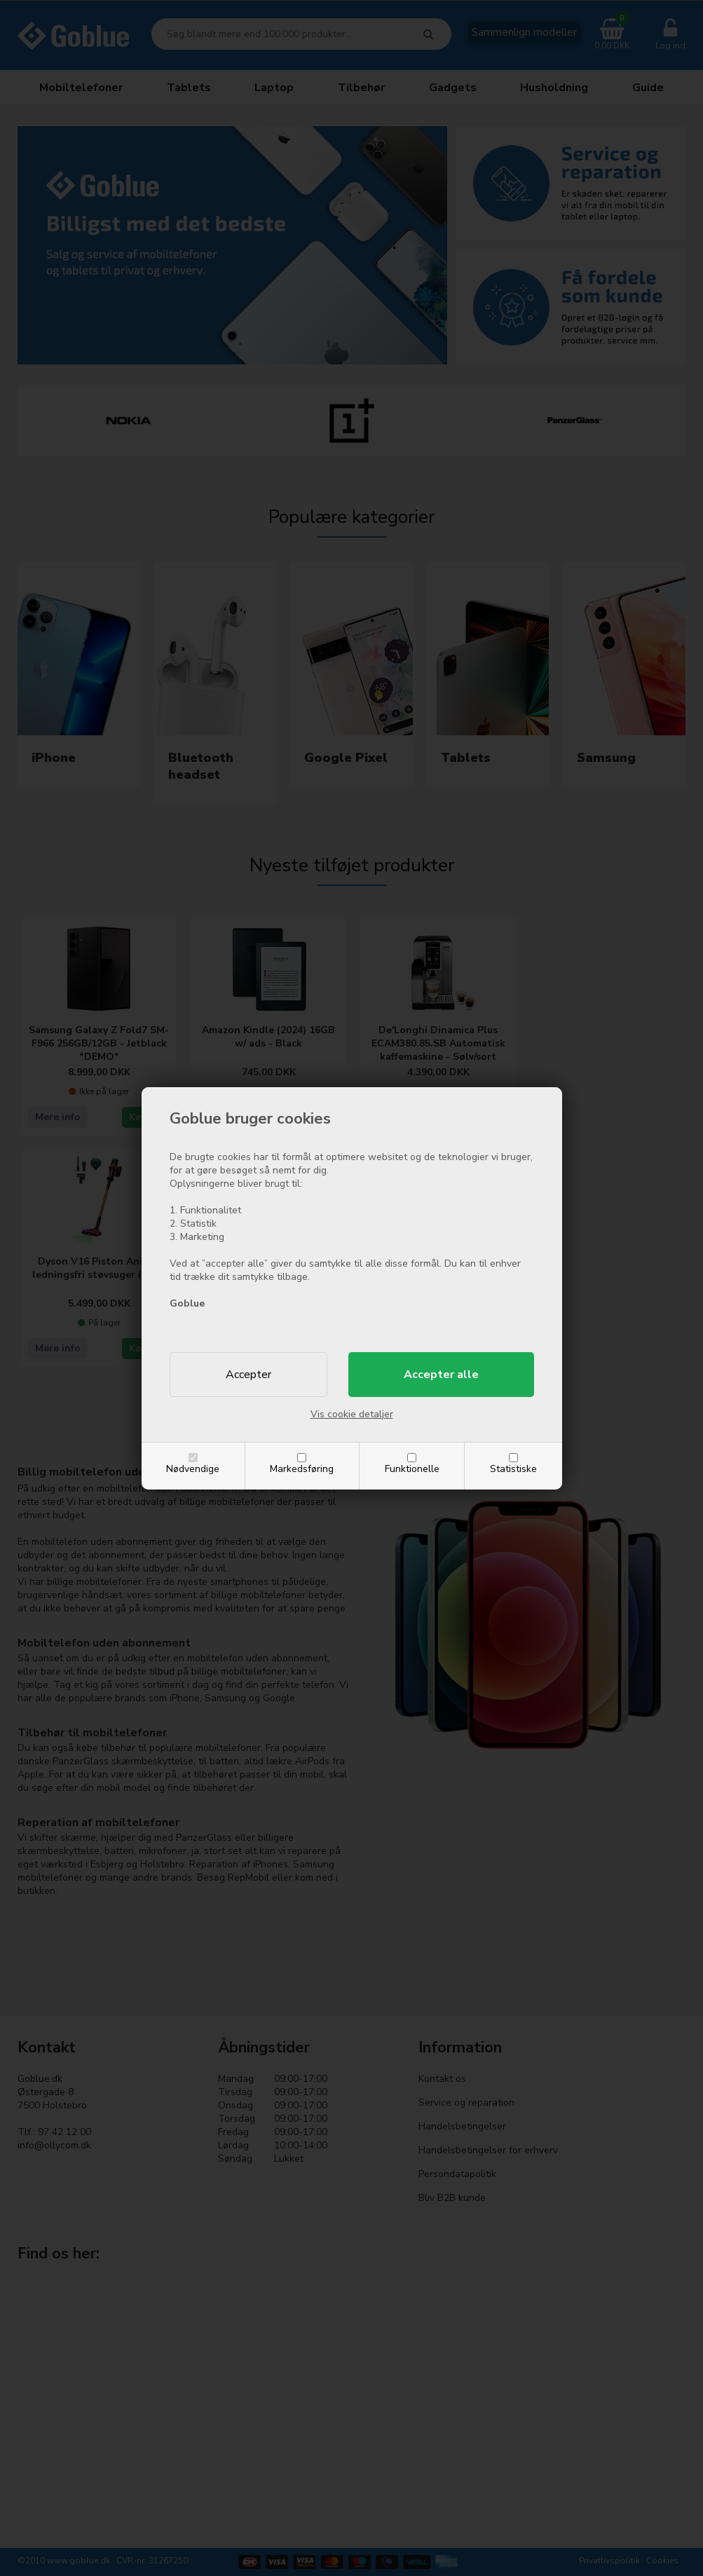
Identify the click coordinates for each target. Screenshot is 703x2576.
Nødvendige (192, 1469)
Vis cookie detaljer (351, 1414)
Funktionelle (412, 1469)
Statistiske (513, 1469)
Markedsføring (302, 1469)
